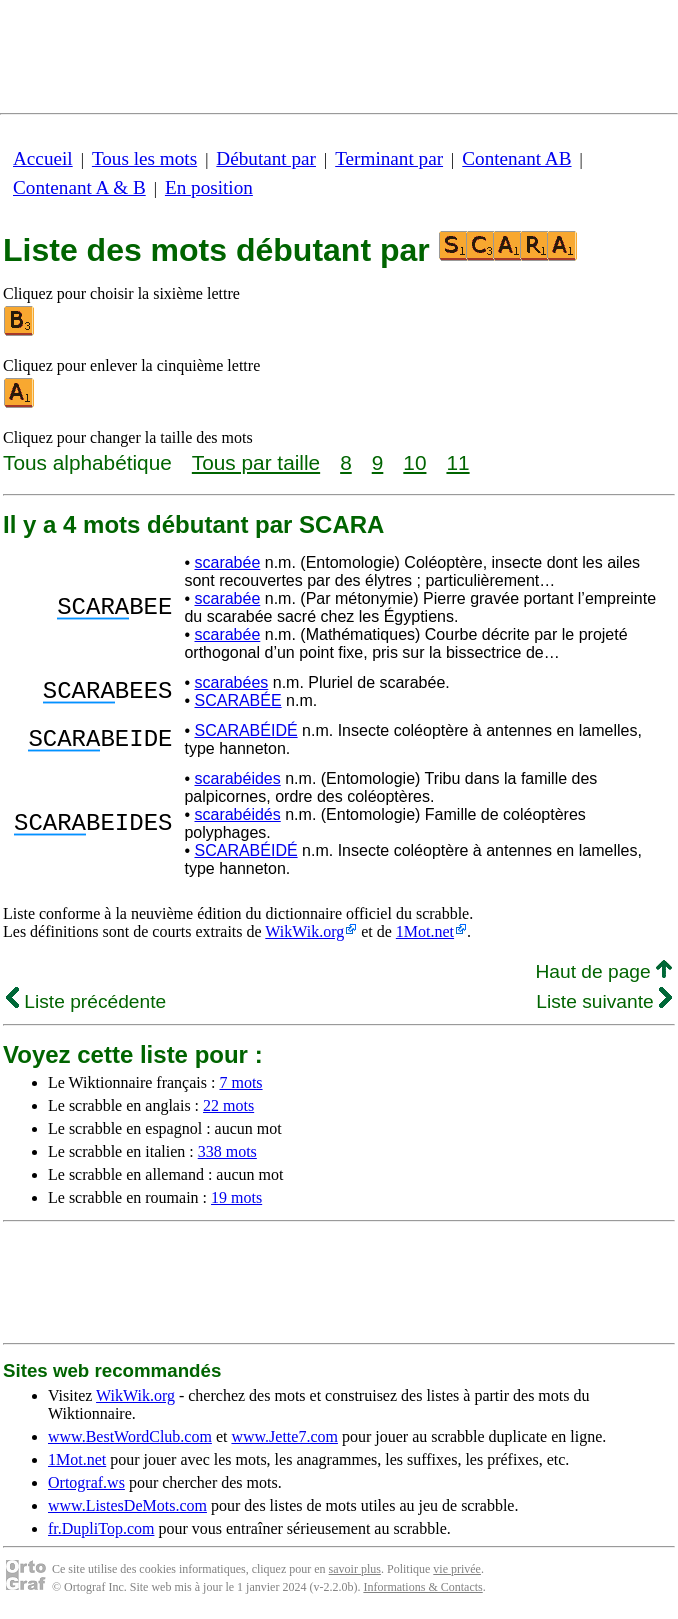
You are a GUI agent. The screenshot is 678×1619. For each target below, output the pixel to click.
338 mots (227, 1151)
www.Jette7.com (284, 1436)
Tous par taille (256, 462)
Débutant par (266, 158)
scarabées (231, 682)
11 (457, 462)
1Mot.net (425, 931)
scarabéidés (237, 814)
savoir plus (355, 1569)
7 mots (240, 1082)
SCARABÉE (237, 700)
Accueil (43, 158)
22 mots (228, 1105)
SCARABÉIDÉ (245, 730)
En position (209, 187)
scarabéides (237, 778)
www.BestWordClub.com (130, 1436)
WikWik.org (304, 931)
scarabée (227, 562)
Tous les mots (144, 158)
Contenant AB (516, 158)
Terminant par (389, 158)
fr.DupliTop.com (101, 1528)
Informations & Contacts (422, 1587)
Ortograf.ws (86, 1482)
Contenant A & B (79, 187)
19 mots (236, 1197)
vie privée (457, 1569)
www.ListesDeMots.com (127, 1505)
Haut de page (603, 971)
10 (414, 462)
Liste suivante (604, 1001)
